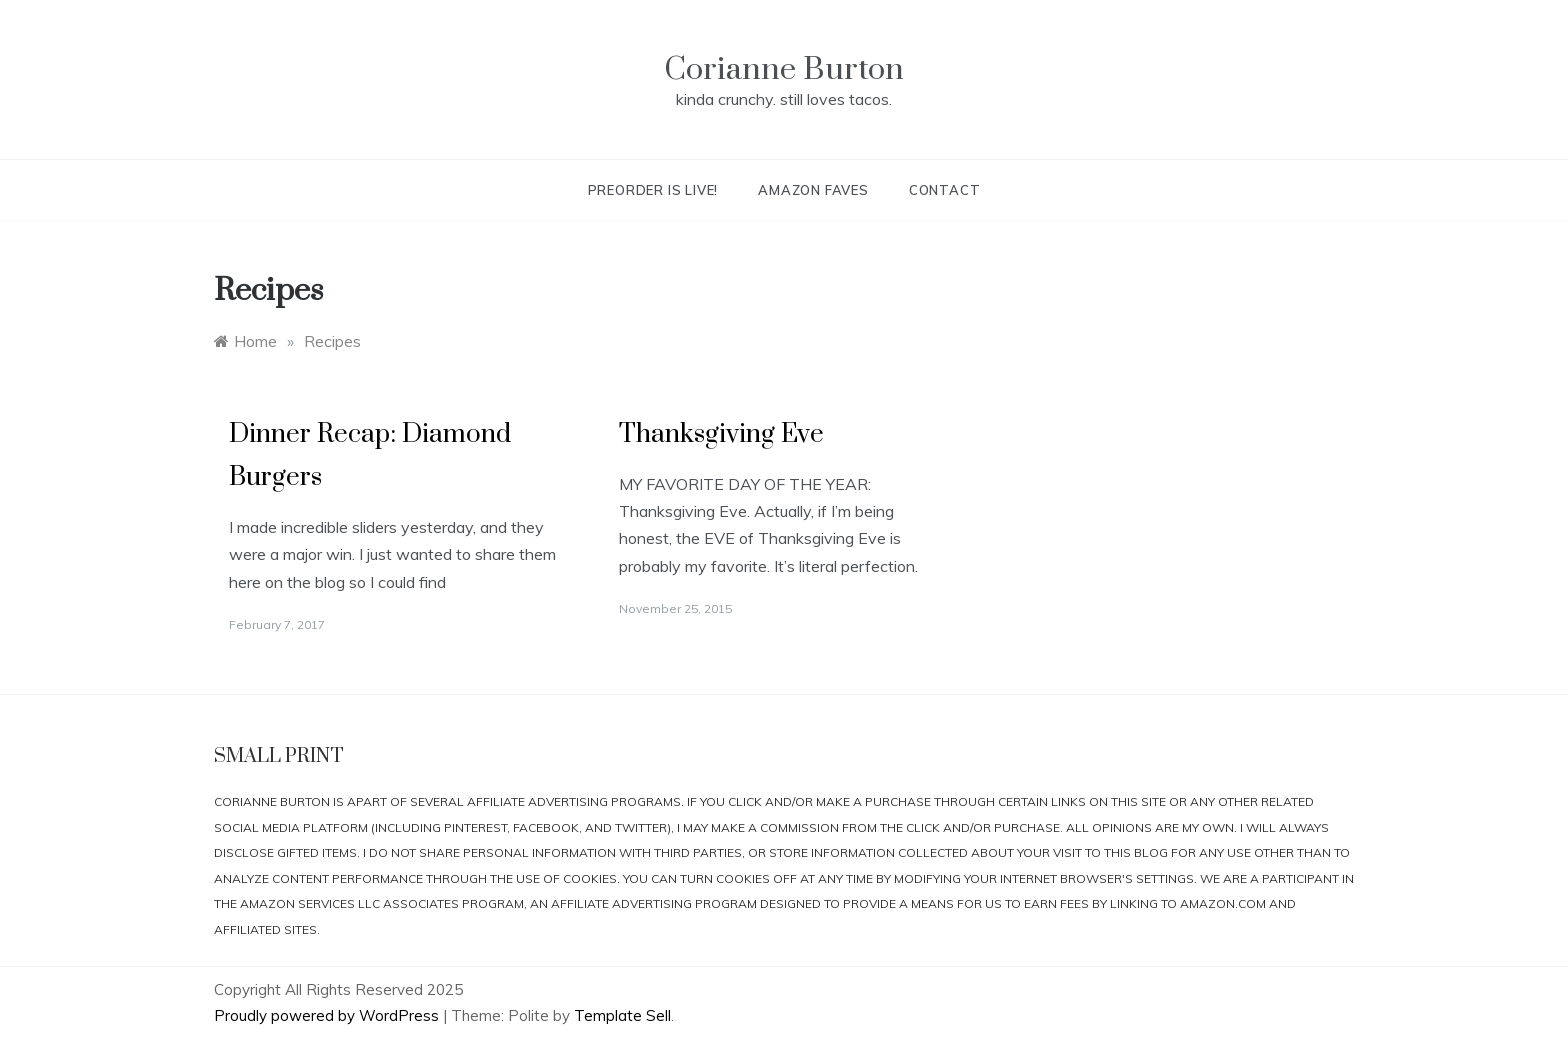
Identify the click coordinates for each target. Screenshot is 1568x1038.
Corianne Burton (784, 69)
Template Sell (622, 1015)
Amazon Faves (813, 190)
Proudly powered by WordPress (328, 1015)
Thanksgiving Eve (721, 434)
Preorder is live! (653, 190)
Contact (945, 190)
